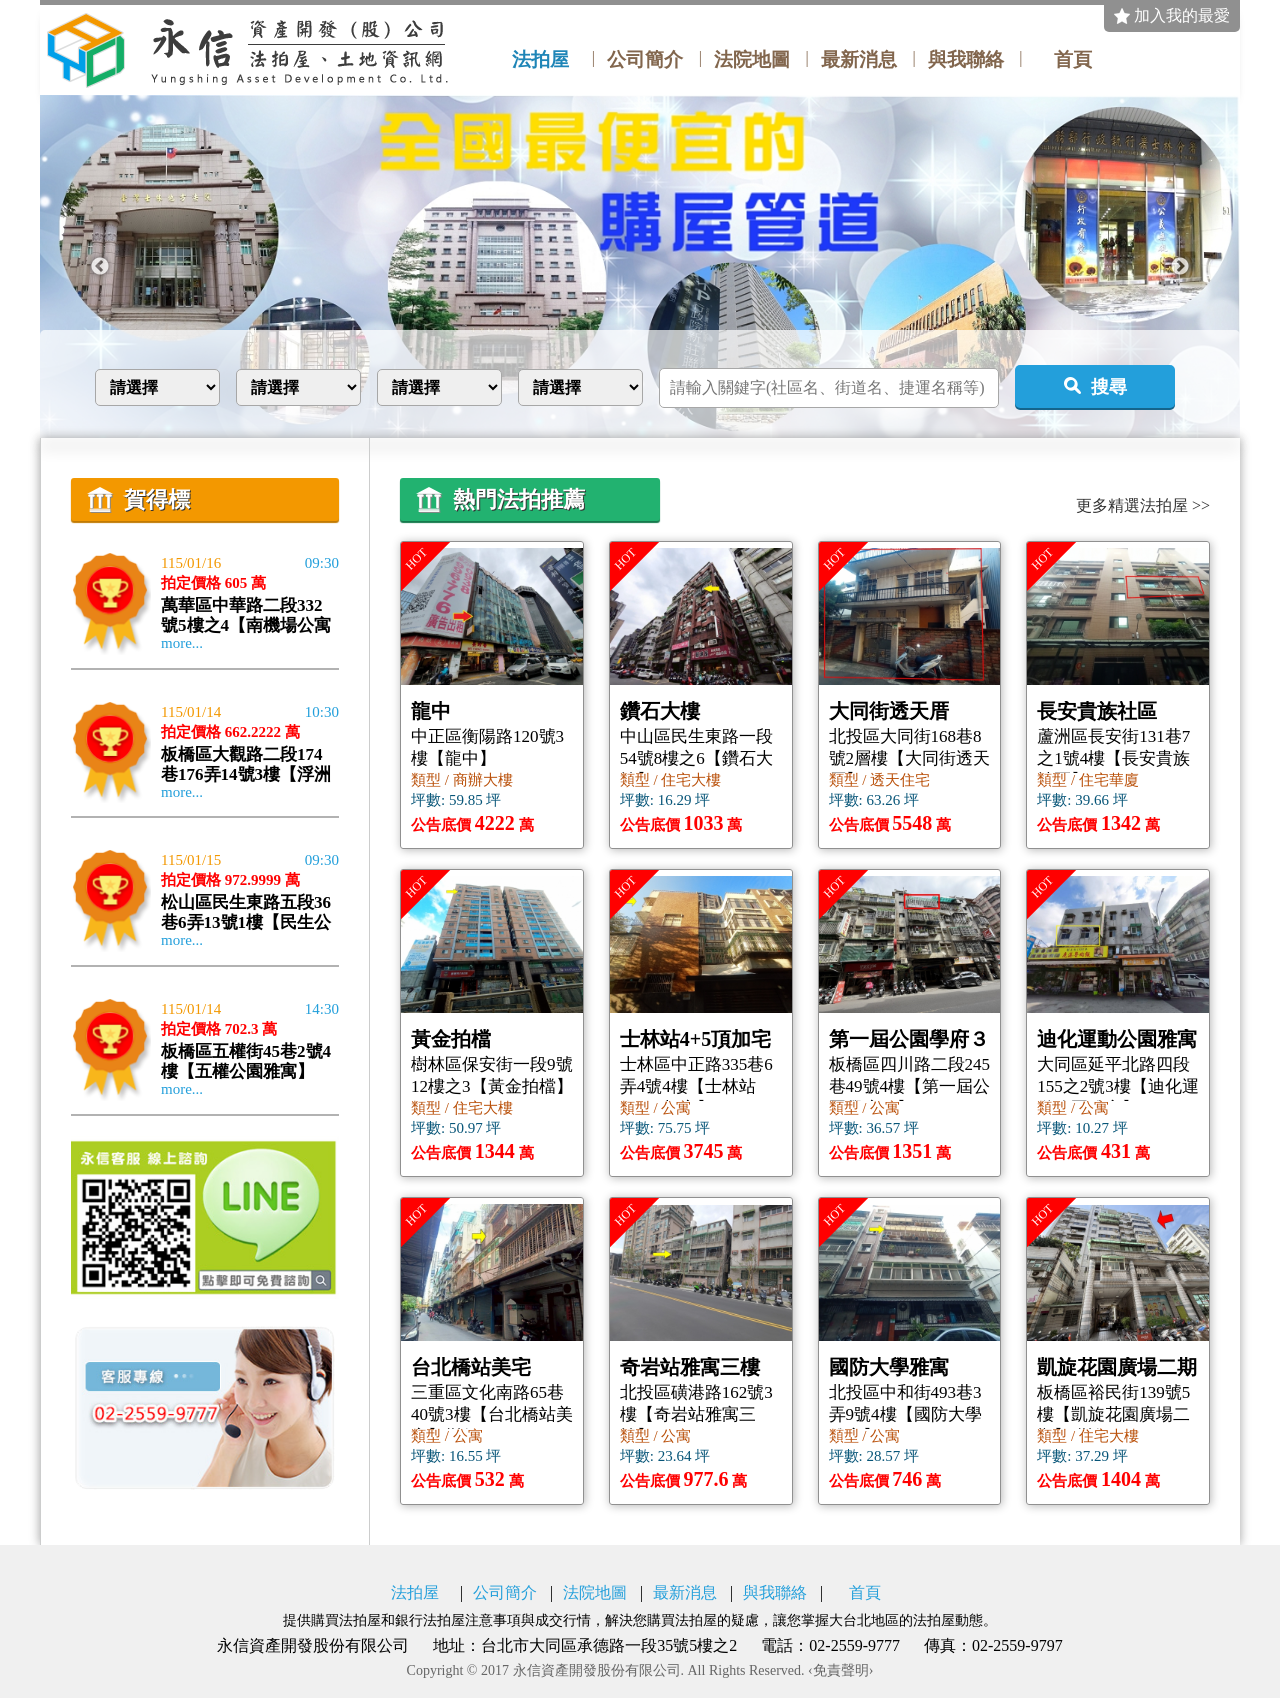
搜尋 (1109, 387)
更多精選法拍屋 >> (1143, 506)
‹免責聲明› (840, 1671)
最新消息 (859, 60)
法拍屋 (540, 60)
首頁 (1073, 60)
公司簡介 (645, 60)
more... (182, 643)
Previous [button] (100, 267)
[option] (640, 266)
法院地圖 (752, 60)
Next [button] (1180, 267)
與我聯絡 (966, 60)
